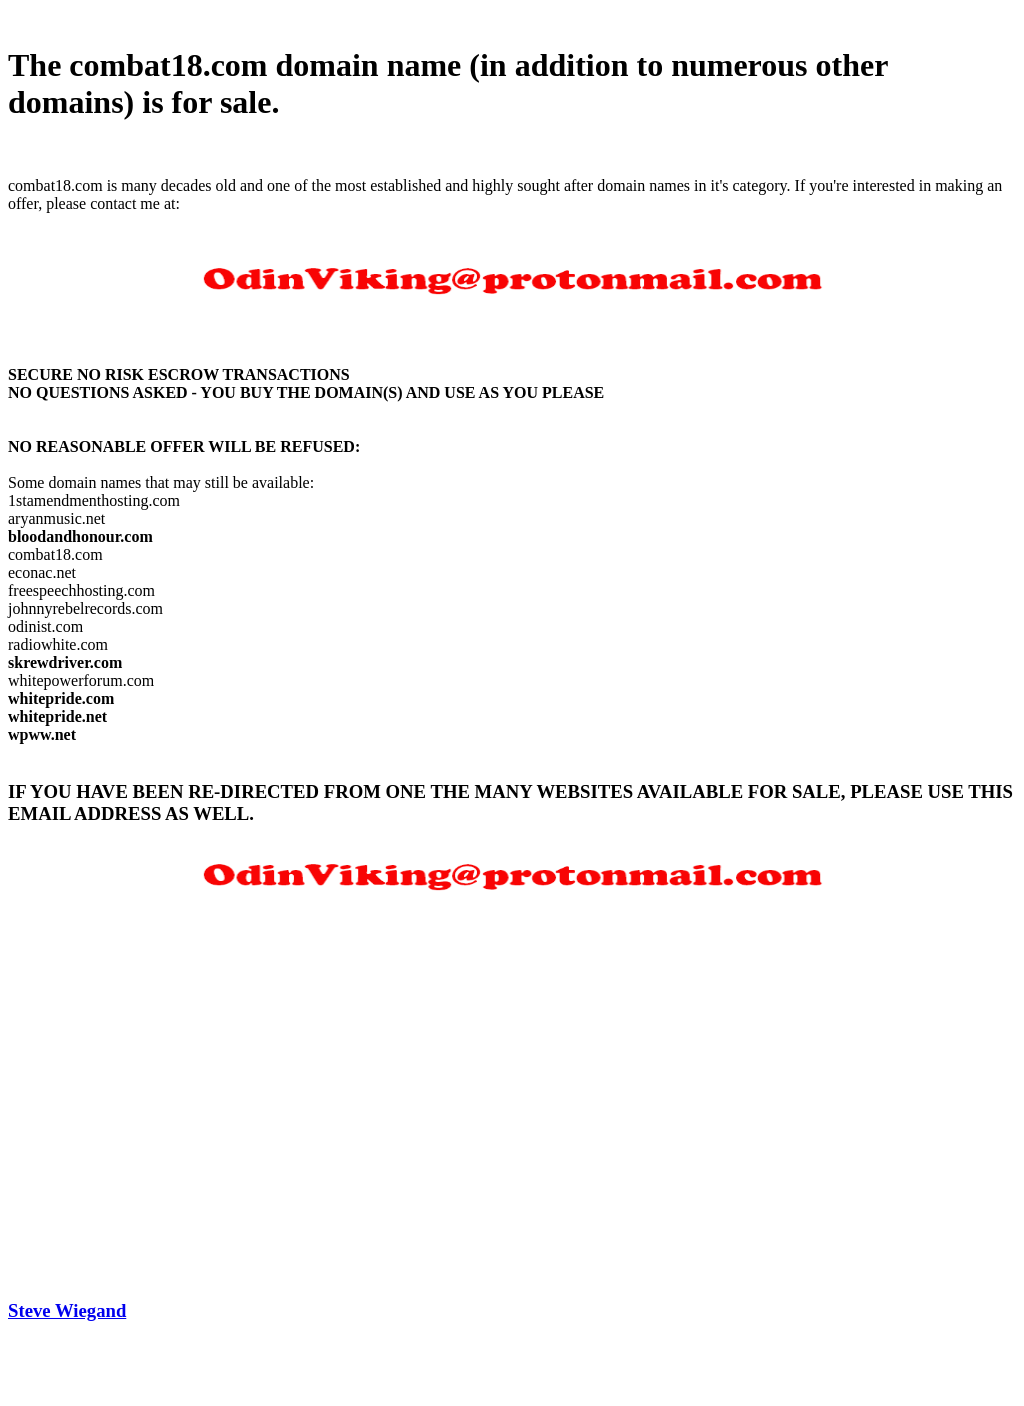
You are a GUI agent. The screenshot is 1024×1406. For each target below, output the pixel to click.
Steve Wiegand (67, 1310)
